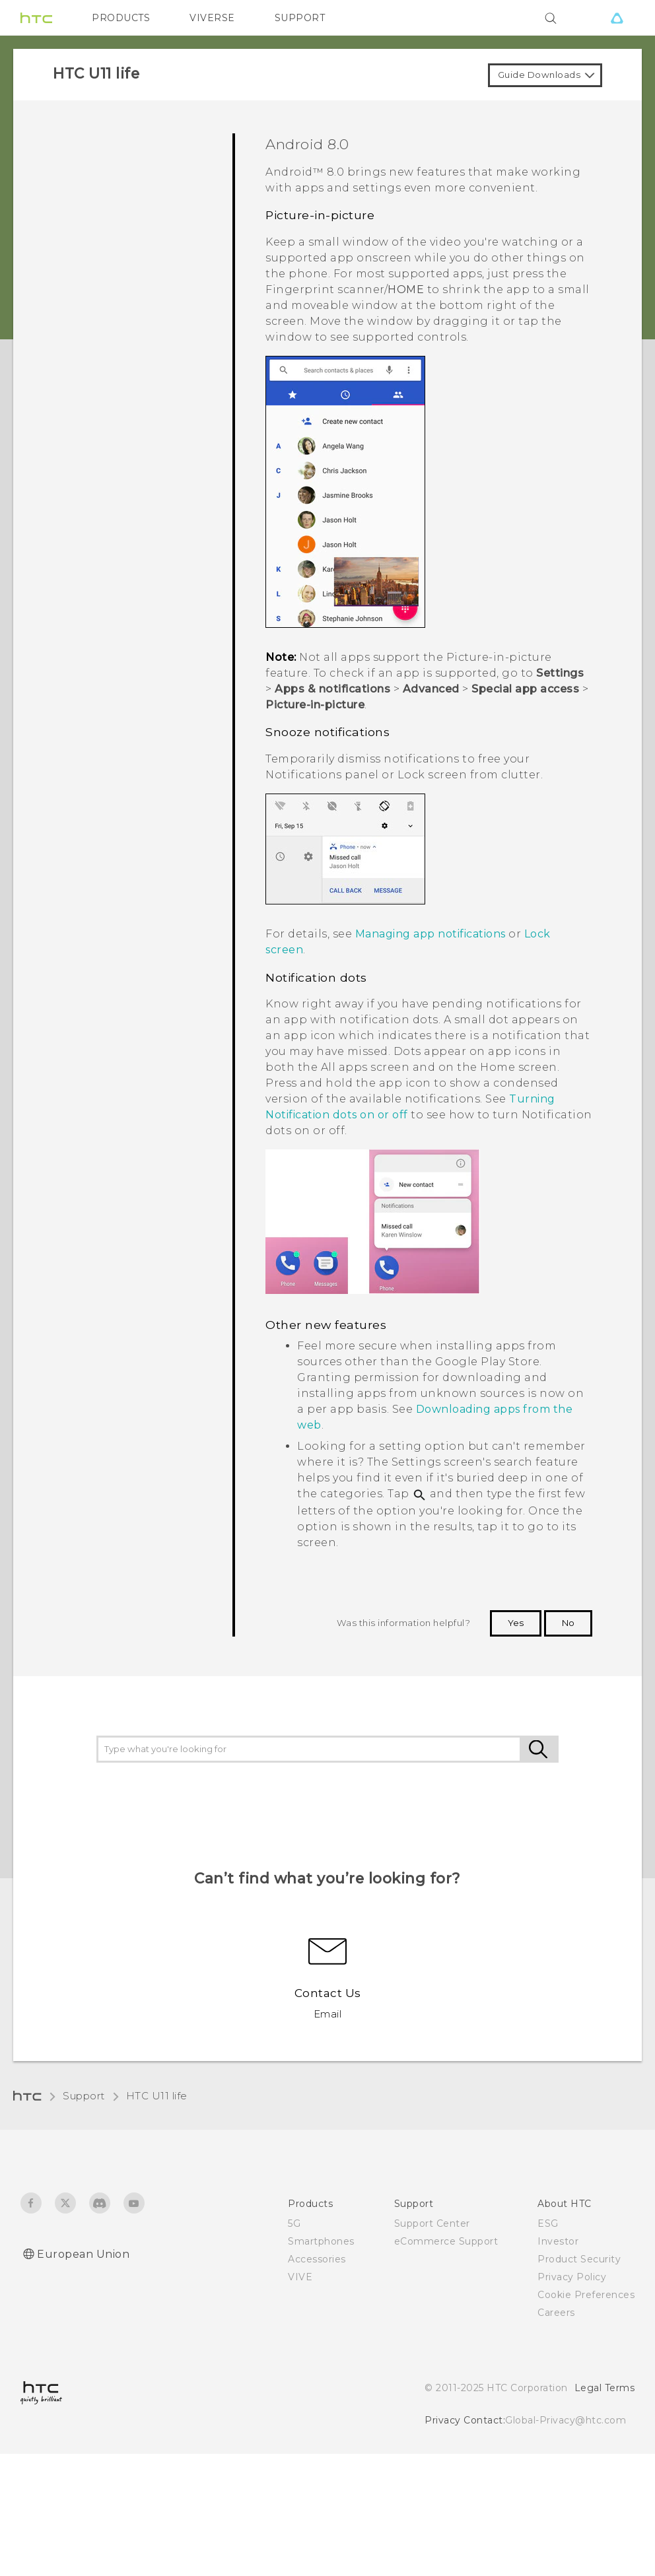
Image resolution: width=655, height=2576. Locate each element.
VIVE (300, 2277)
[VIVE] (616, 18)
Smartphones (321, 2241)
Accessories (317, 2259)
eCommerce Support (446, 2241)
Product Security (579, 2259)
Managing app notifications (430, 934)
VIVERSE (212, 18)
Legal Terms (604, 2388)
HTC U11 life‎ (157, 2095)
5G (294, 2223)
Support (84, 2095)
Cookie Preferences (586, 2295)
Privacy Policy (571, 2277)
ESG (548, 2223)
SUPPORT (300, 18)
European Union (83, 2254)
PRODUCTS (121, 18)
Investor (557, 2241)
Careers (556, 2313)
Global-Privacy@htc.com (565, 2420)
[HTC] (36, 18)
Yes (516, 1622)
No (568, 1622)
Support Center (432, 2223)
